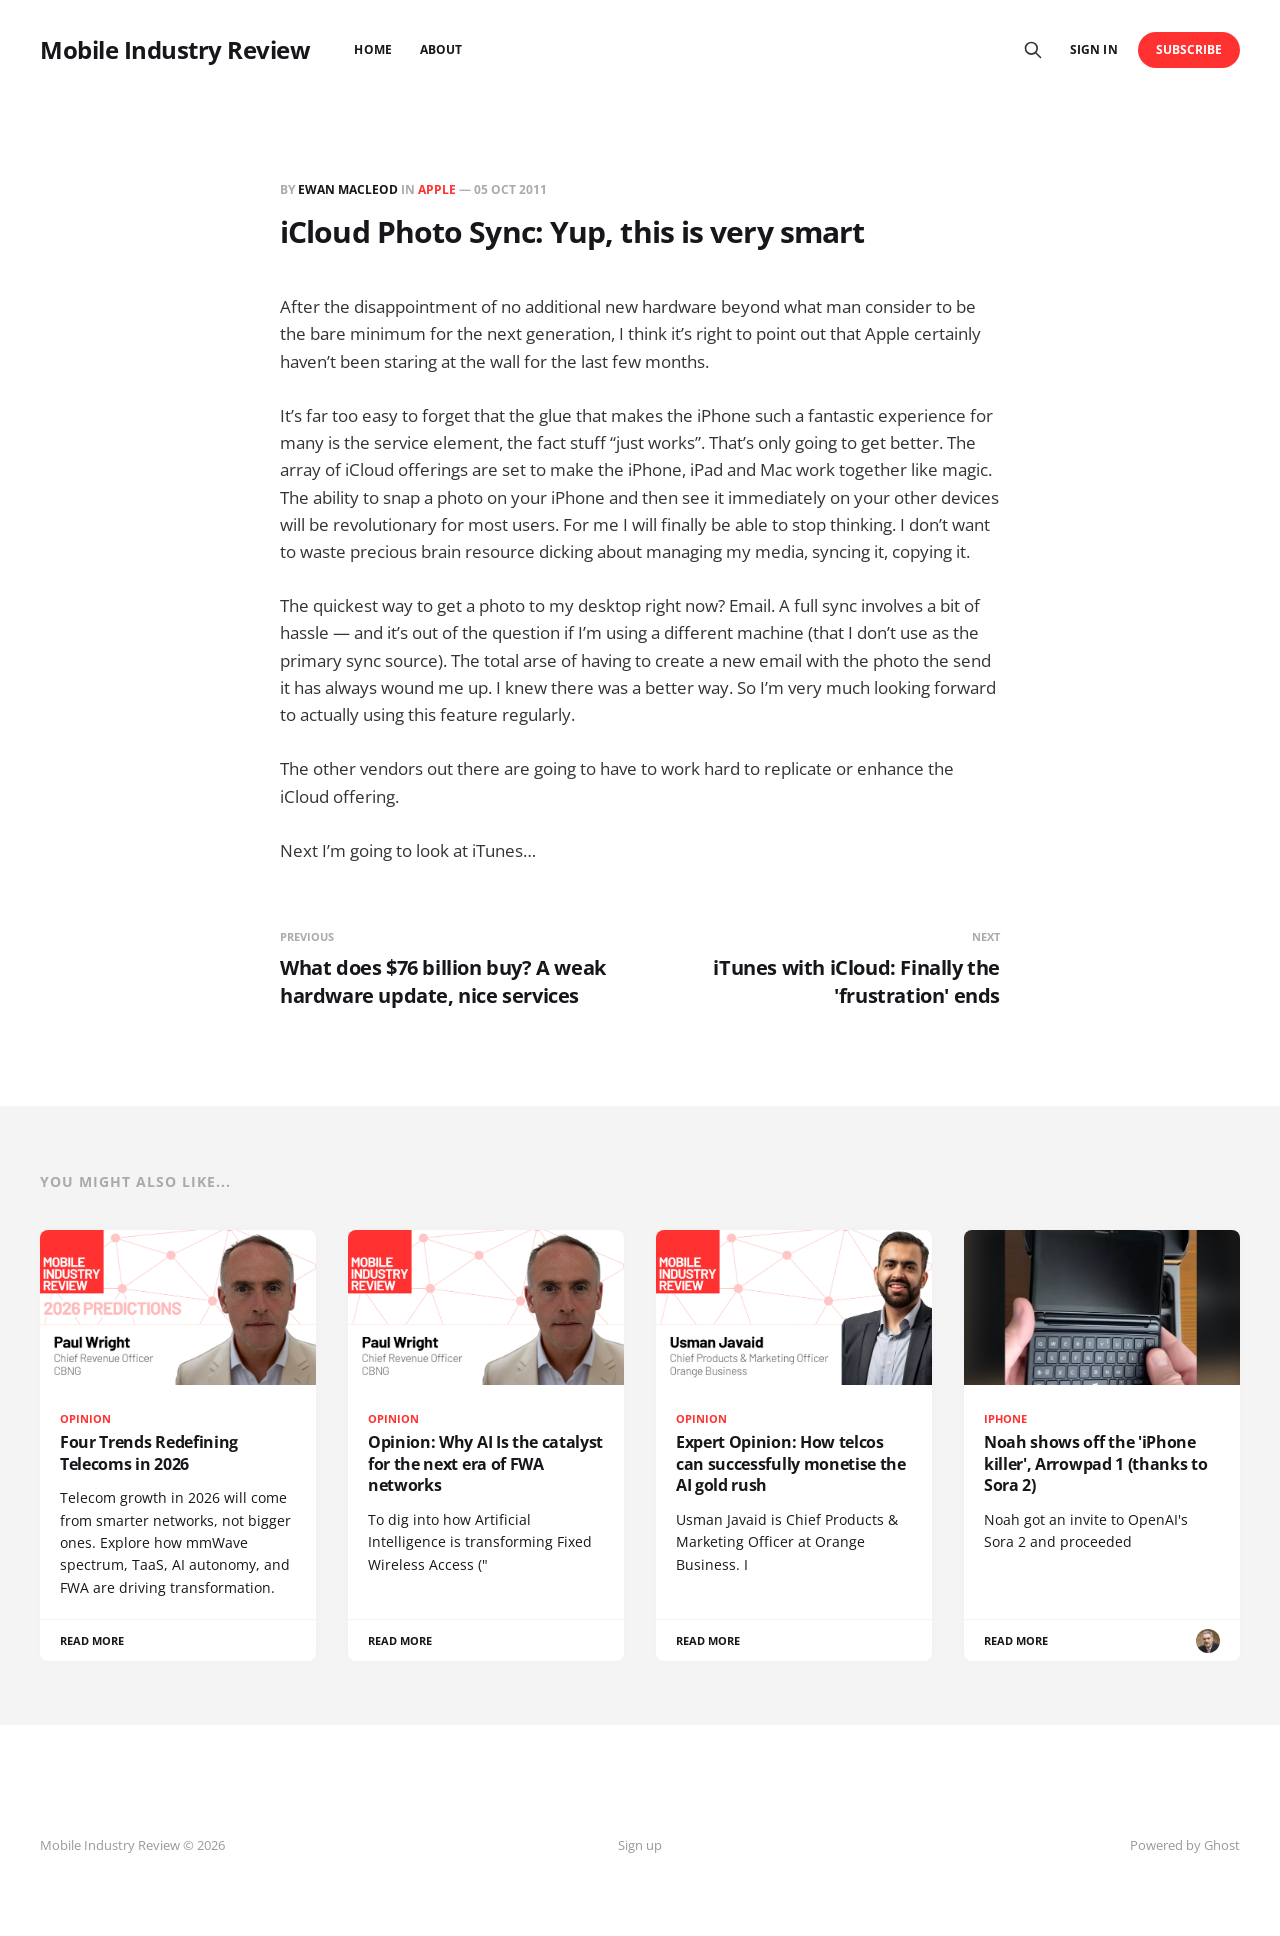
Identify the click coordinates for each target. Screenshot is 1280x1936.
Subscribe (1189, 49)
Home (372, 49)
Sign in (1093, 49)
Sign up (640, 1845)
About (441, 49)
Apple (437, 189)
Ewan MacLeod (348, 189)
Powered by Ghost (1185, 1845)
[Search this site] (1033, 50)
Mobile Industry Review (175, 50)
